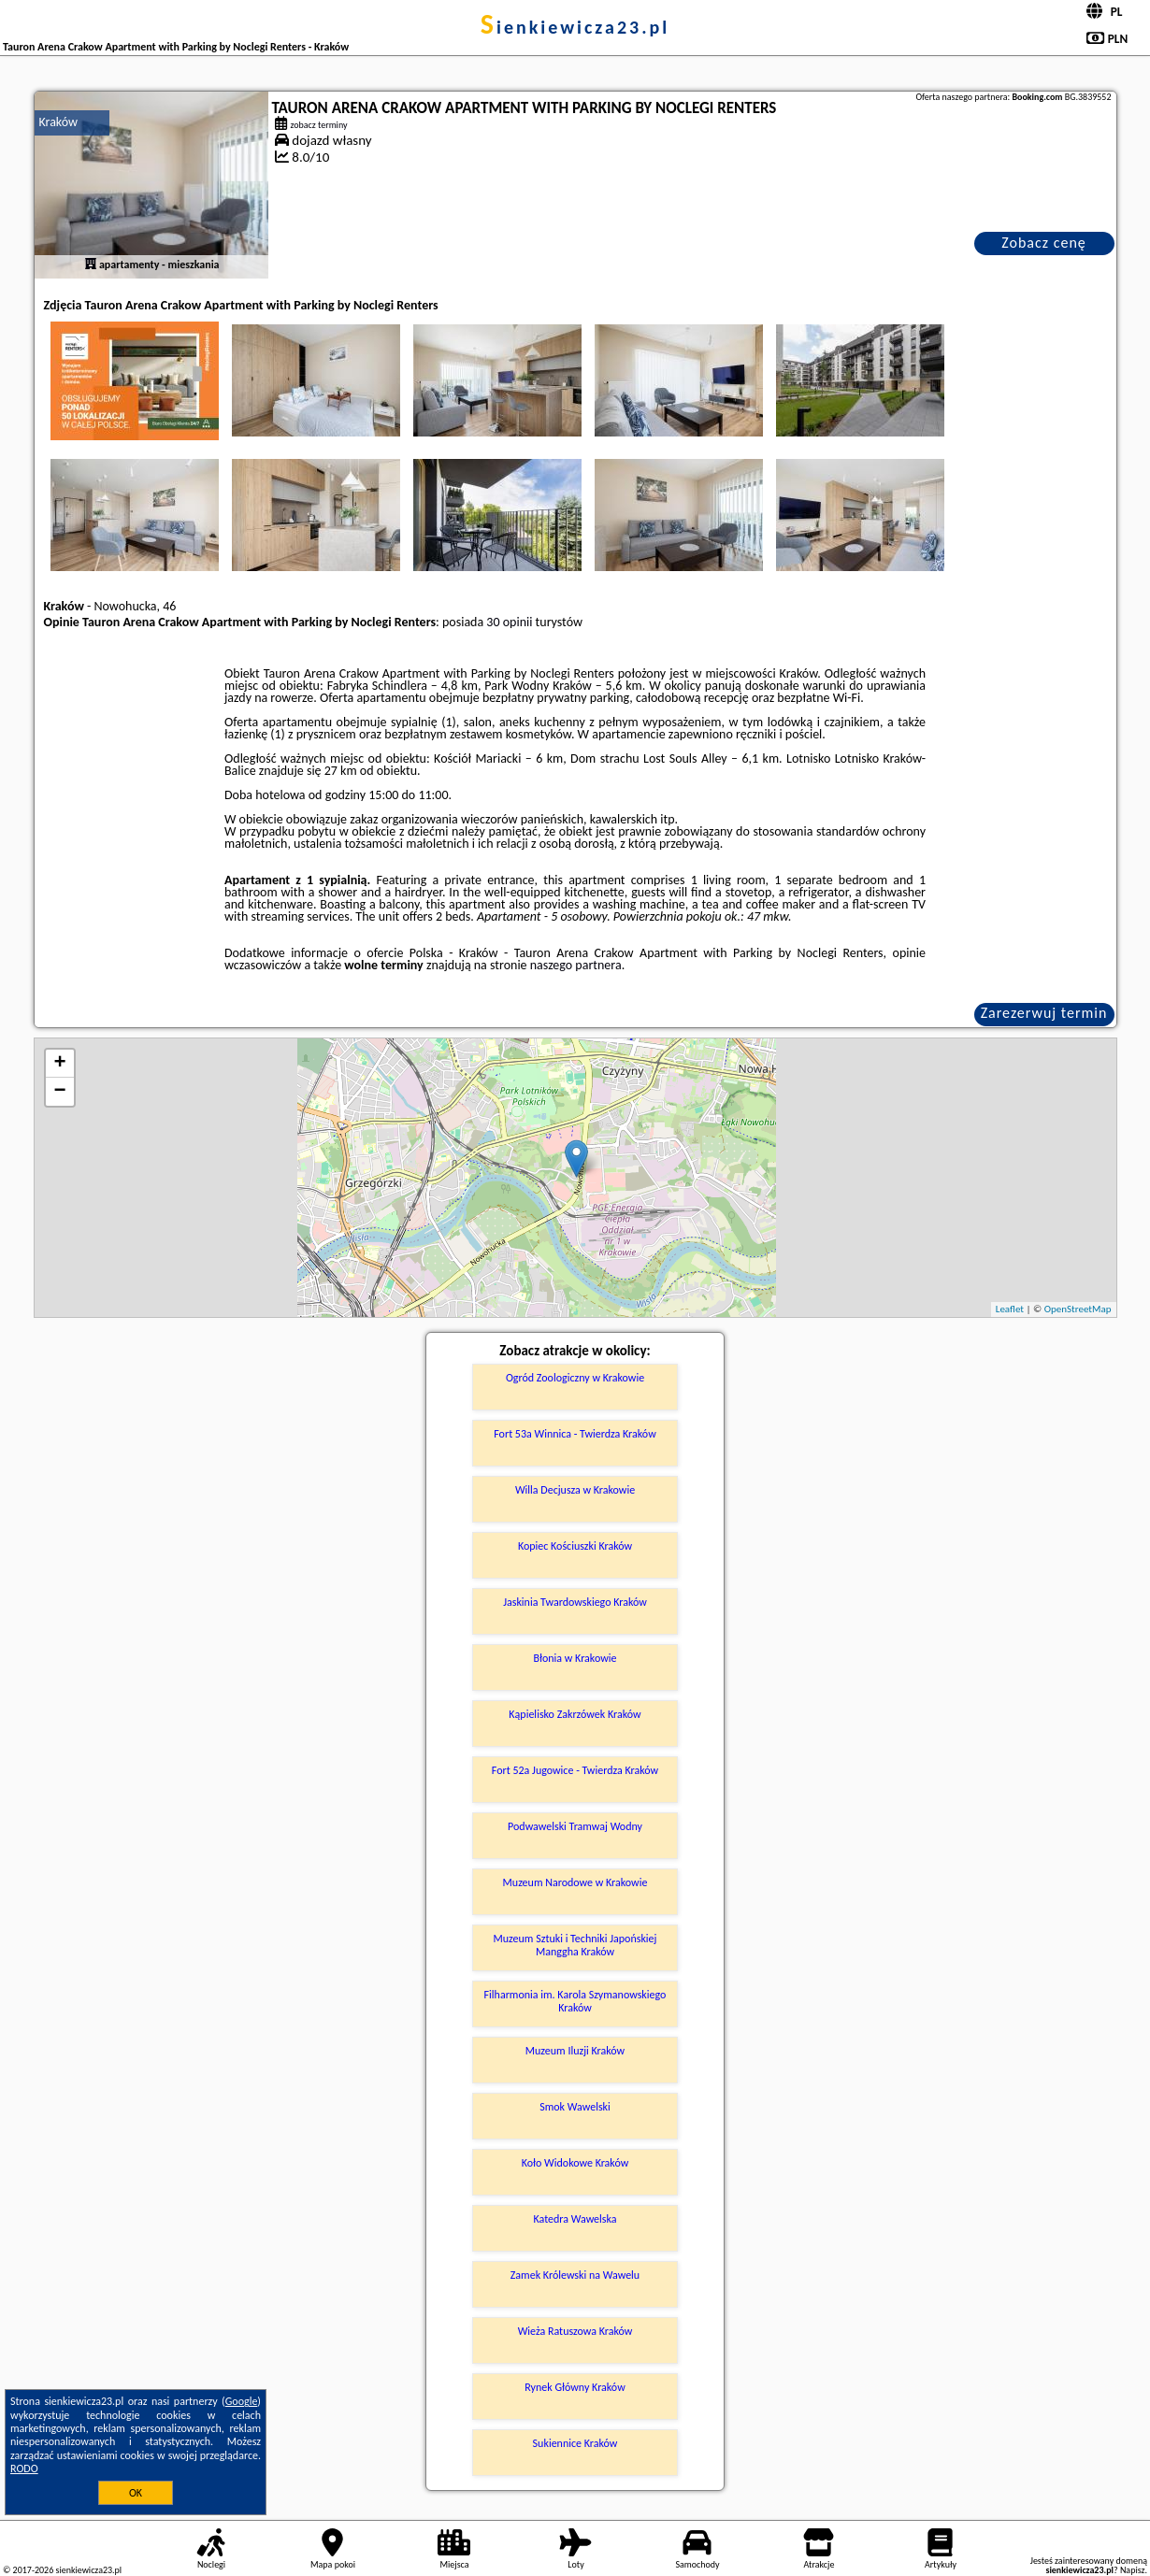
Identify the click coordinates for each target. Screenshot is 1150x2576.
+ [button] (59, 1064)
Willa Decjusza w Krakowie (575, 1489)
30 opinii (509, 622)
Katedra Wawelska (574, 2218)
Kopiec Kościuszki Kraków (575, 1546)
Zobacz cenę (1043, 242)
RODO (24, 2468)
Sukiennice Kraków (575, 2443)
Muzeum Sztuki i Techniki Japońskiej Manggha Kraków (575, 1945)
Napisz (1132, 2570)
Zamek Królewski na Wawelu (575, 2275)
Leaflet (1010, 1309)
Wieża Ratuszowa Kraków (575, 2331)
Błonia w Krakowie (574, 1658)
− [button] (59, 1092)
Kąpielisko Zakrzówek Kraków (574, 1714)
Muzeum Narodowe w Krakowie (575, 1882)
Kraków (59, 122)
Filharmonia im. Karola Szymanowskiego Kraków (575, 2001)
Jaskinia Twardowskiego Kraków (575, 1602)
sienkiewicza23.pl (575, 27)
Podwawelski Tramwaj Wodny (575, 1826)
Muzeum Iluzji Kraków (575, 2050)
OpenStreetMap (1078, 1309)
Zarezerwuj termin (1044, 1013)
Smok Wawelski (575, 2106)
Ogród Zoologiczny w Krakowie (575, 1377)
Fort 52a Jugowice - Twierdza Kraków (575, 1770)
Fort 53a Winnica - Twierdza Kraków (574, 1433)
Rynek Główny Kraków (575, 2387)
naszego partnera (576, 965)
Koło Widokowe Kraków (575, 2162)
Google (241, 2401)
